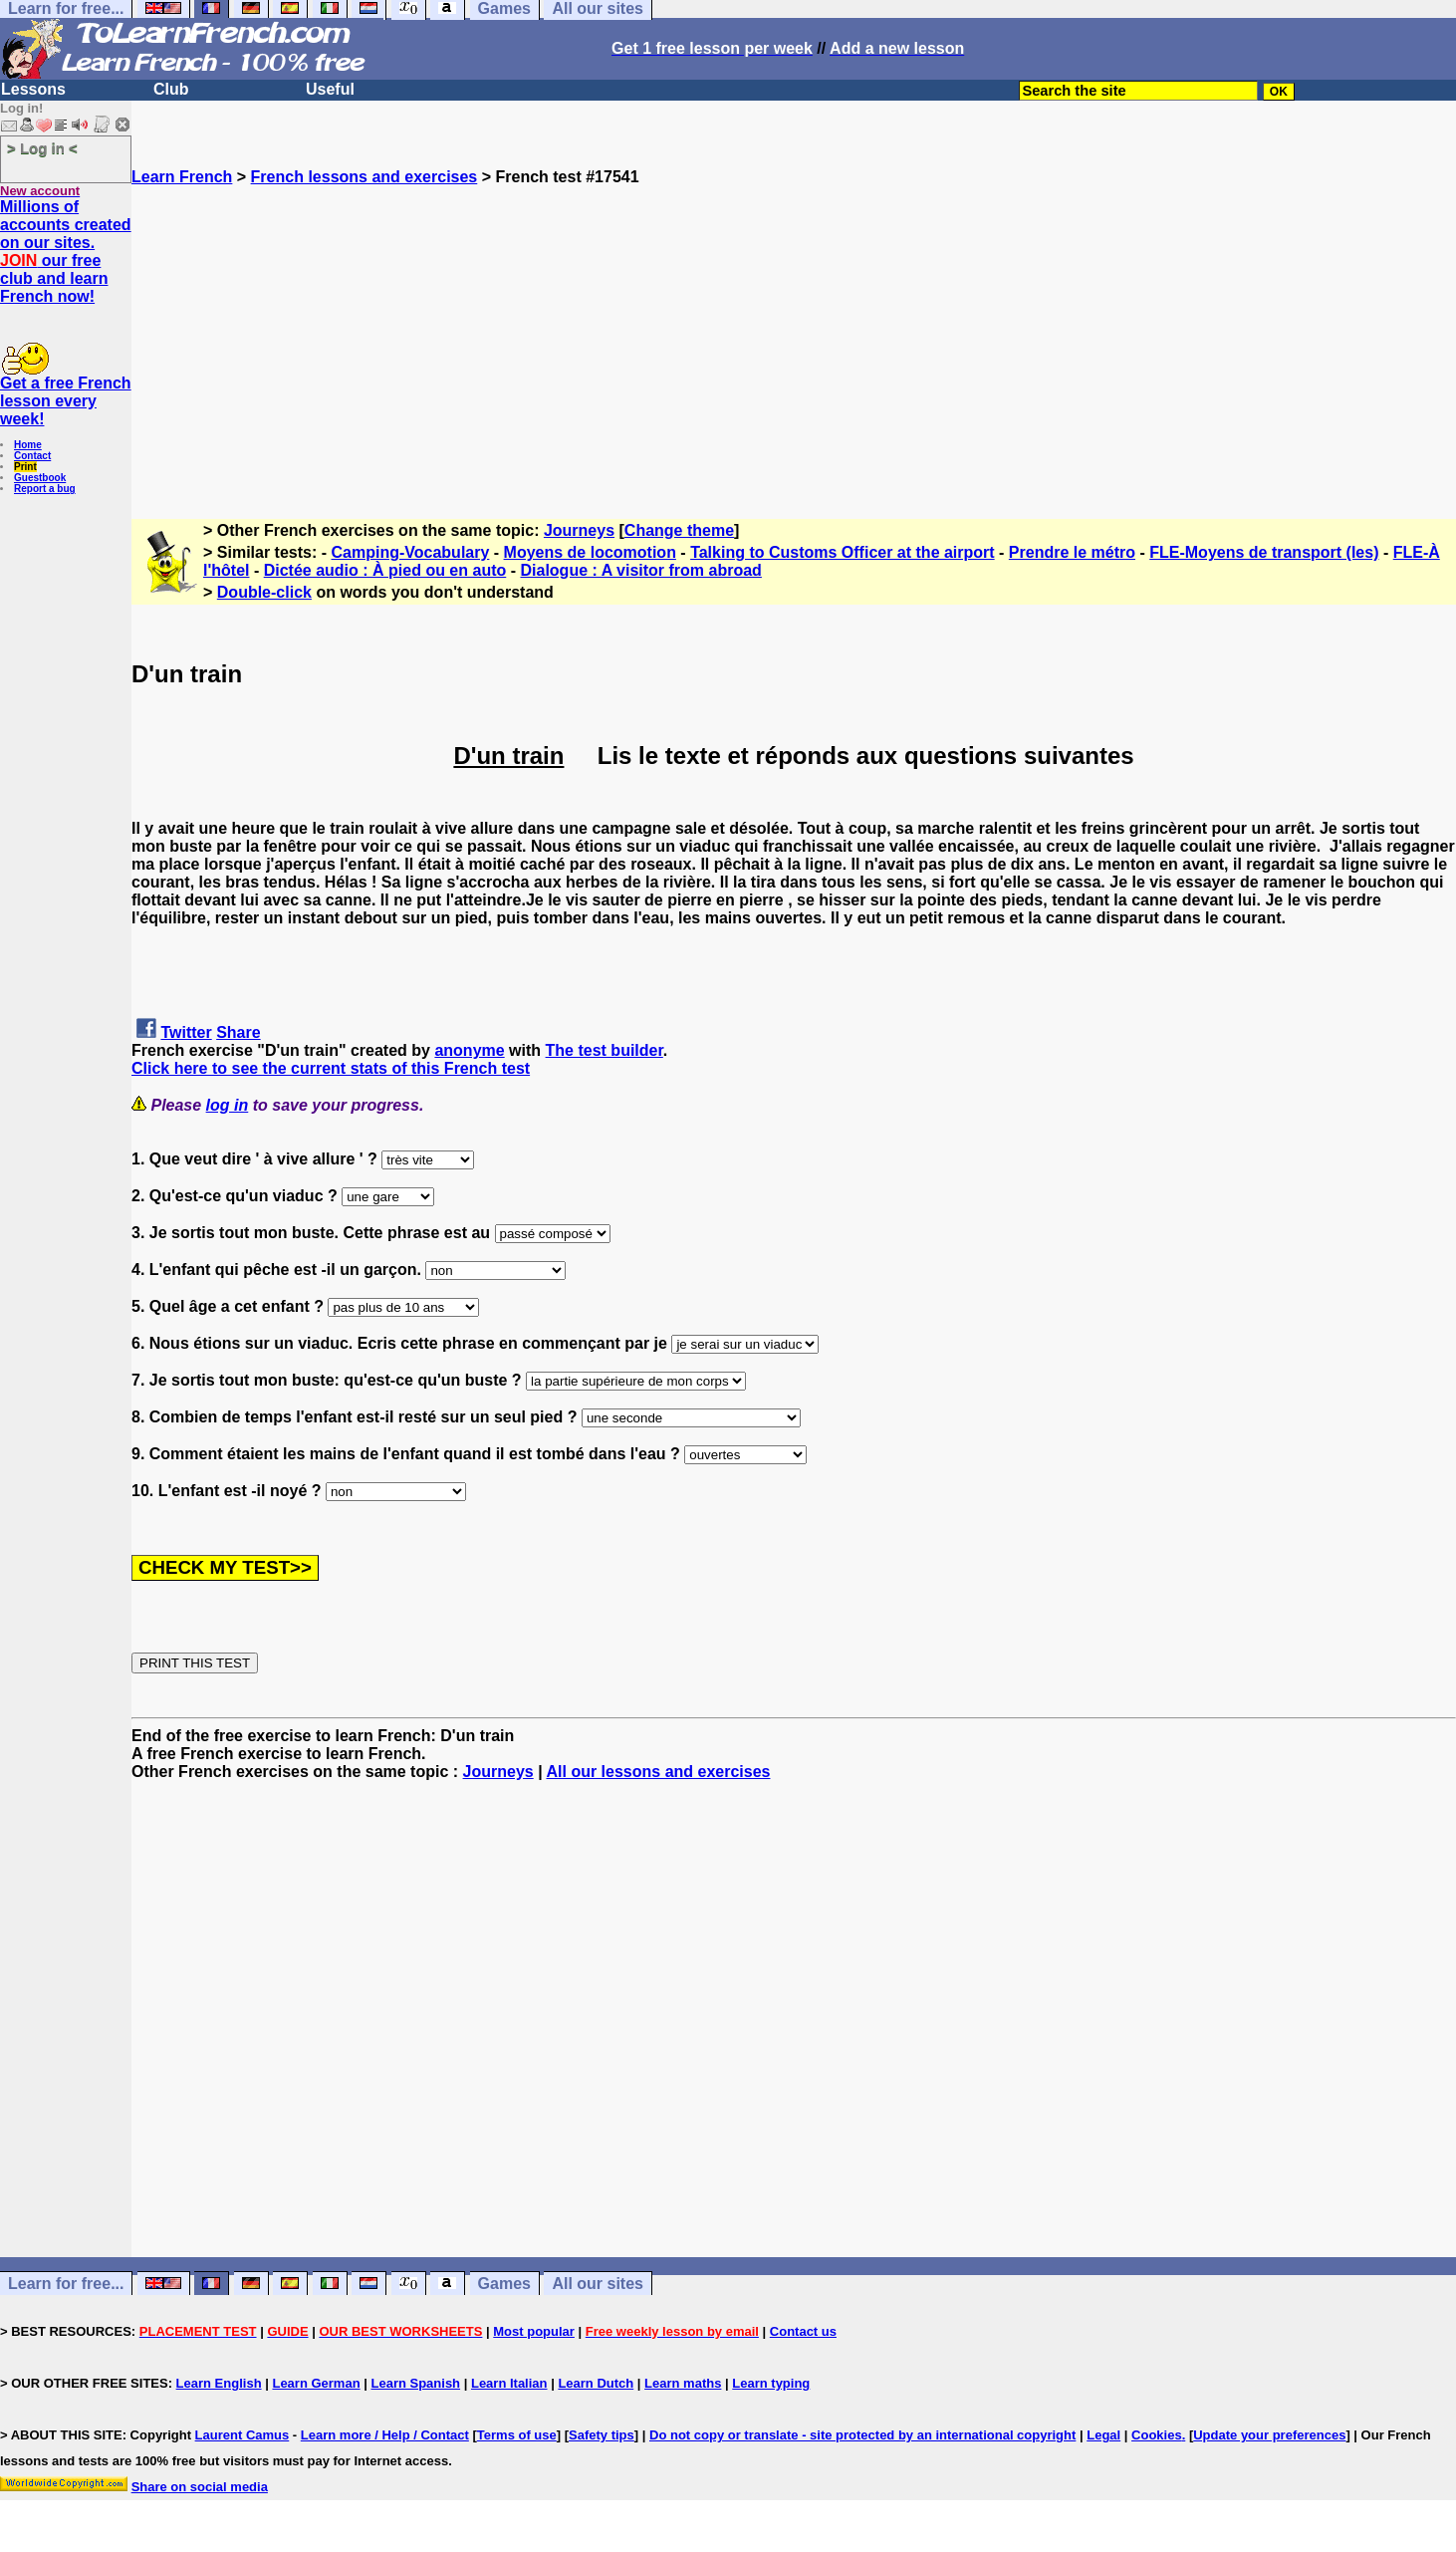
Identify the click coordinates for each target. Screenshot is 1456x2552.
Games (504, 2283)
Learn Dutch (595, 2383)
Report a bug (45, 488)
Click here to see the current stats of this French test (330, 1068)
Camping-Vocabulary (411, 552)
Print (25, 466)
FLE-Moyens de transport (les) (1263, 552)
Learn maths (682, 2383)
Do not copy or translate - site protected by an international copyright (862, 2434)
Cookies (1156, 2434)
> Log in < (42, 147)
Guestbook (40, 477)
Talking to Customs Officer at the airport (842, 552)
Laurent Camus (242, 2434)
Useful (330, 89)
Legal (1103, 2434)
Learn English (219, 2383)
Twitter (185, 1032)
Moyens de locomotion (590, 552)
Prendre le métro (1072, 552)
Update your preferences (1269, 2434)
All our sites (597, 2283)
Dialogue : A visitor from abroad (640, 570)
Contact (32, 455)
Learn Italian (509, 2383)
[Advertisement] (793, 325)
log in (227, 1105)
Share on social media (199, 2486)
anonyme (469, 1050)
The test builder (604, 1050)
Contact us (803, 2331)
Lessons (33, 89)
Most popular (534, 2331)
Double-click (264, 592)
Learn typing (771, 2383)
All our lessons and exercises (658, 1771)
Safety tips (601, 2434)
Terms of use (517, 2434)
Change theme (679, 530)
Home (28, 444)
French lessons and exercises (364, 176)
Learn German (316, 2383)
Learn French (181, 176)
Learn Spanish (415, 2383)
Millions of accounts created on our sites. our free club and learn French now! (65, 251)
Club (171, 89)
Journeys (579, 530)
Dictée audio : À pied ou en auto (385, 570)
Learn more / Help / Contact (385, 2434)
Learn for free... (65, 2283)
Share (238, 1032)
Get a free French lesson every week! (65, 401)
